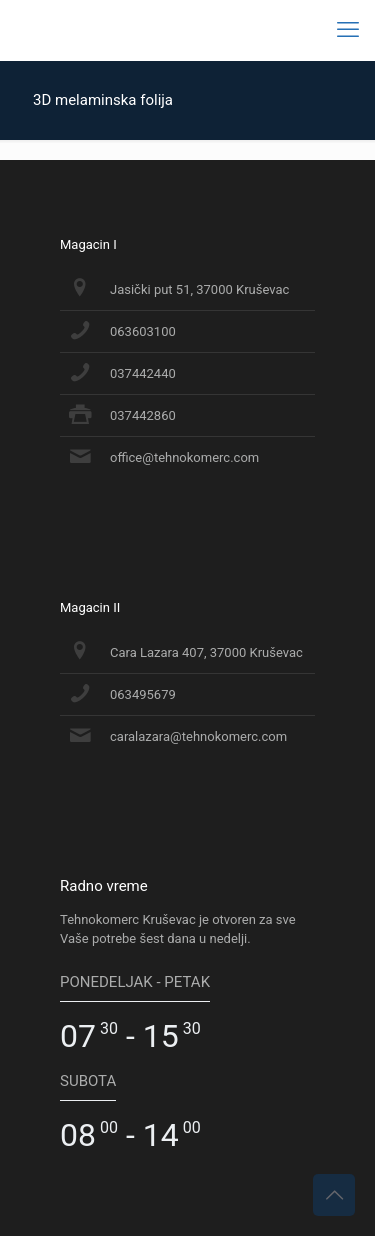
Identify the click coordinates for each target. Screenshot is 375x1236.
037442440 (143, 373)
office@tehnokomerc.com (184, 457)
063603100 (143, 331)
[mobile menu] (348, 30)
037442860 (143, 415)
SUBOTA (88, 1081)
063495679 (143, 694)
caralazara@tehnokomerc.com (198, 736)
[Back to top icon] (334, 1195)
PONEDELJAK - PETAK (135, 982)
